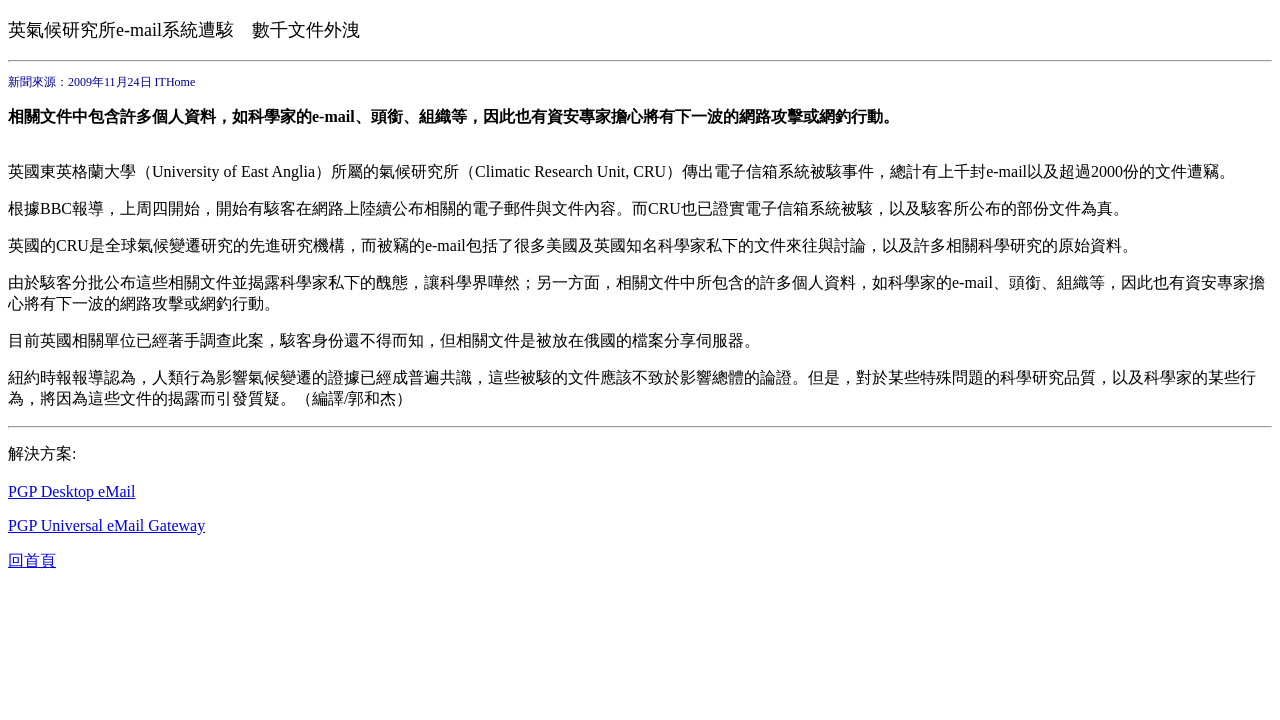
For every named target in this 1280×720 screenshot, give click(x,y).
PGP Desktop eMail (71, 491)
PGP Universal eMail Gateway (106, 525)
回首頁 (32, 560)
